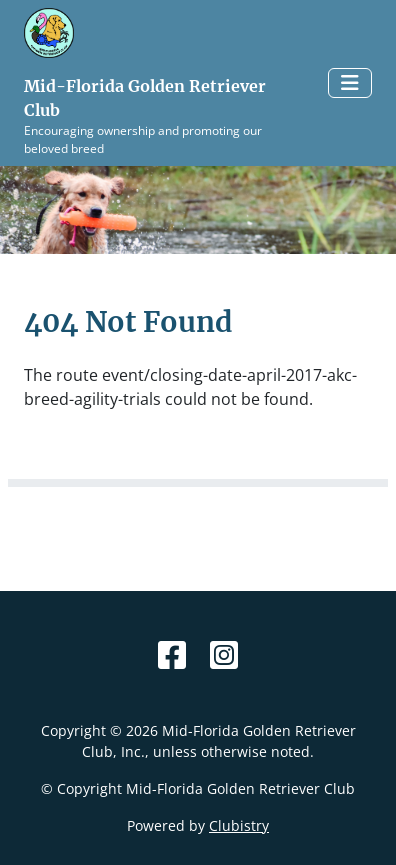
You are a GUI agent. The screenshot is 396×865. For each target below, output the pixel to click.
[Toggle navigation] (350, 83)
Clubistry (239, 825)
